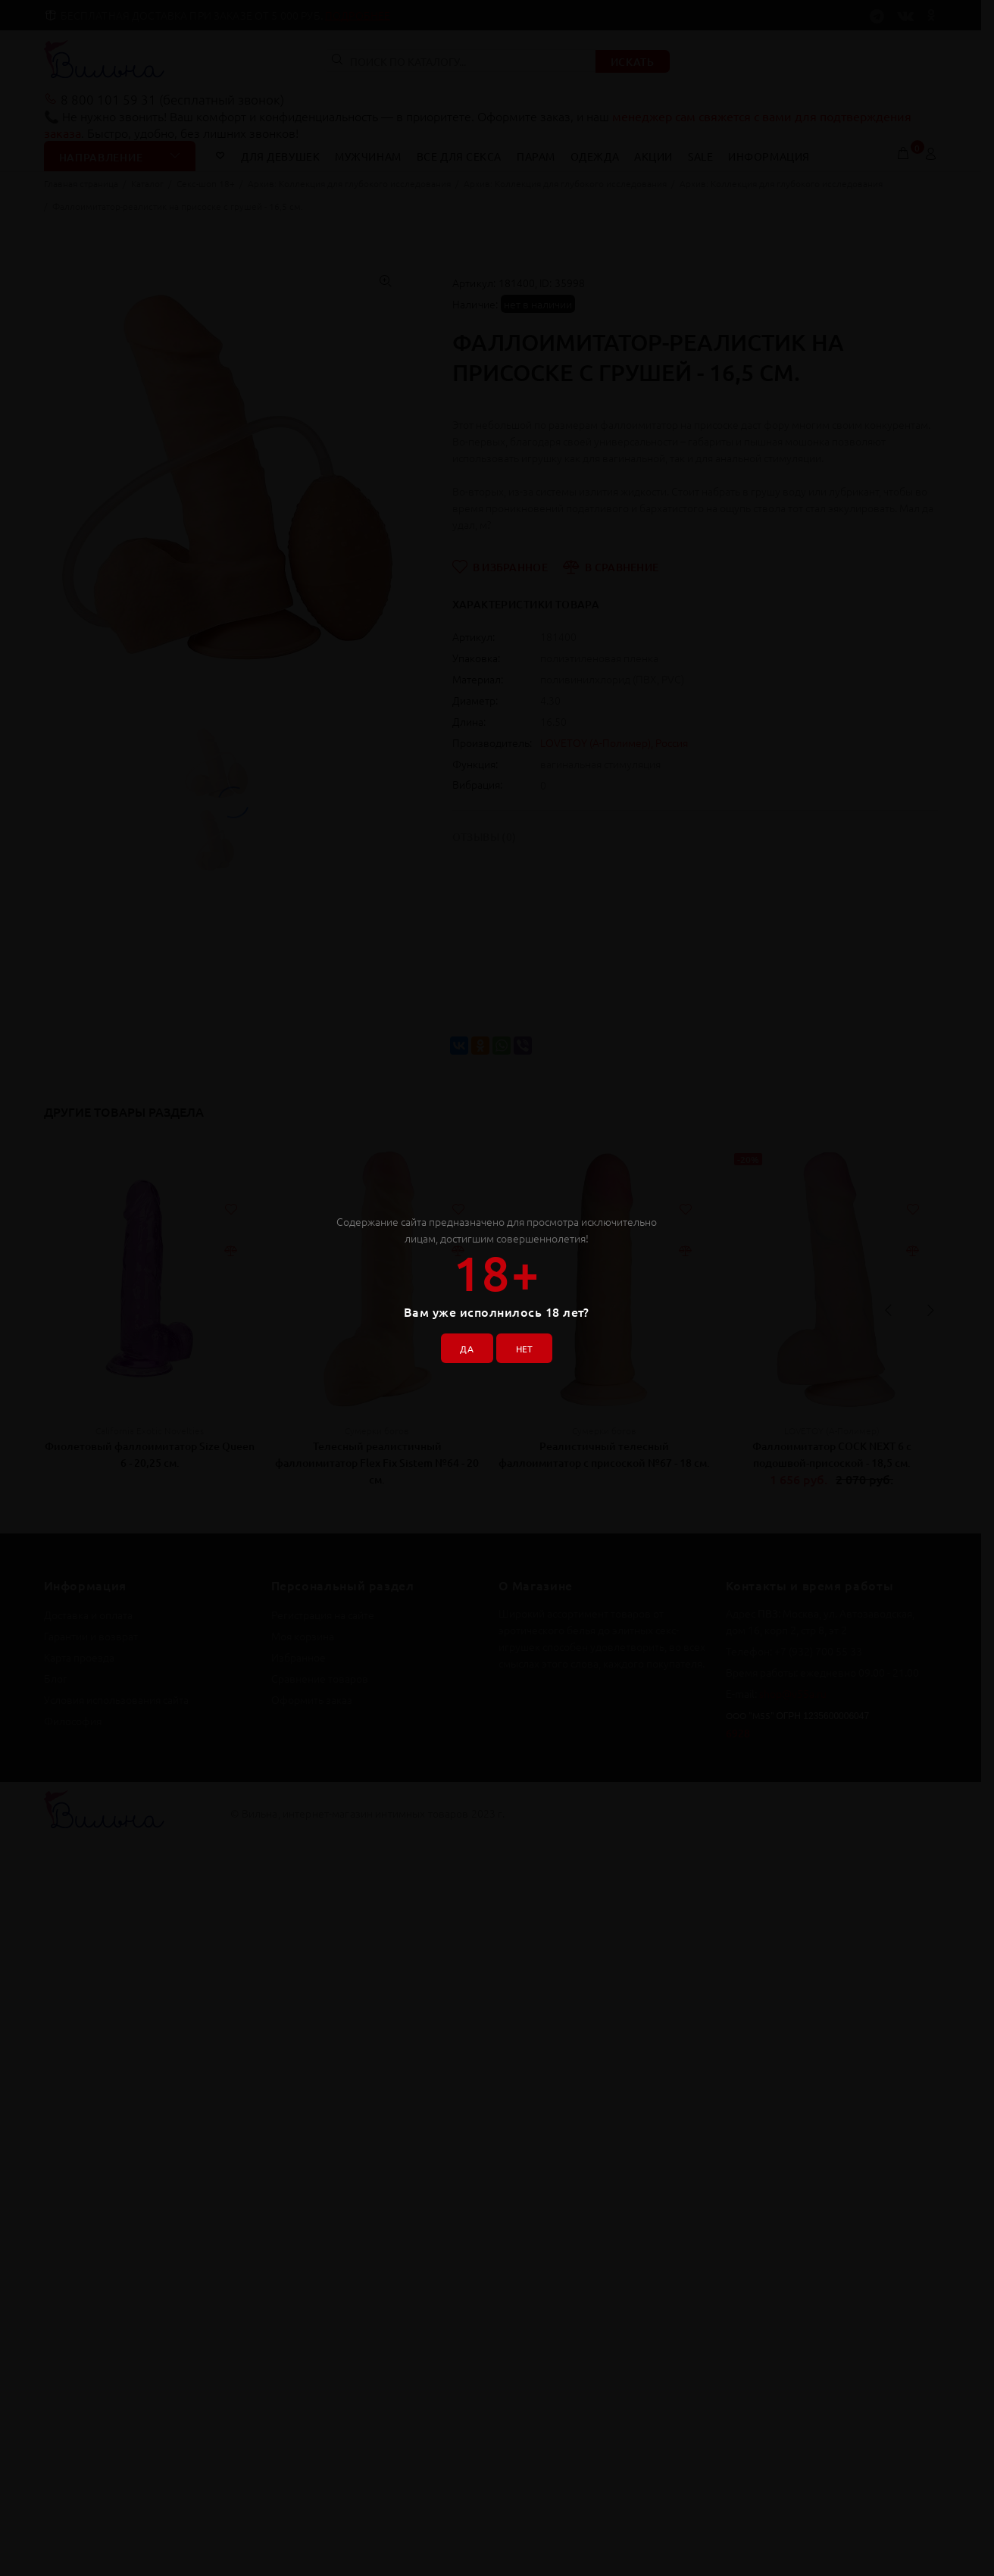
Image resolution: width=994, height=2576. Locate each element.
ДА (461, 1343)
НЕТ (529, 1343)
